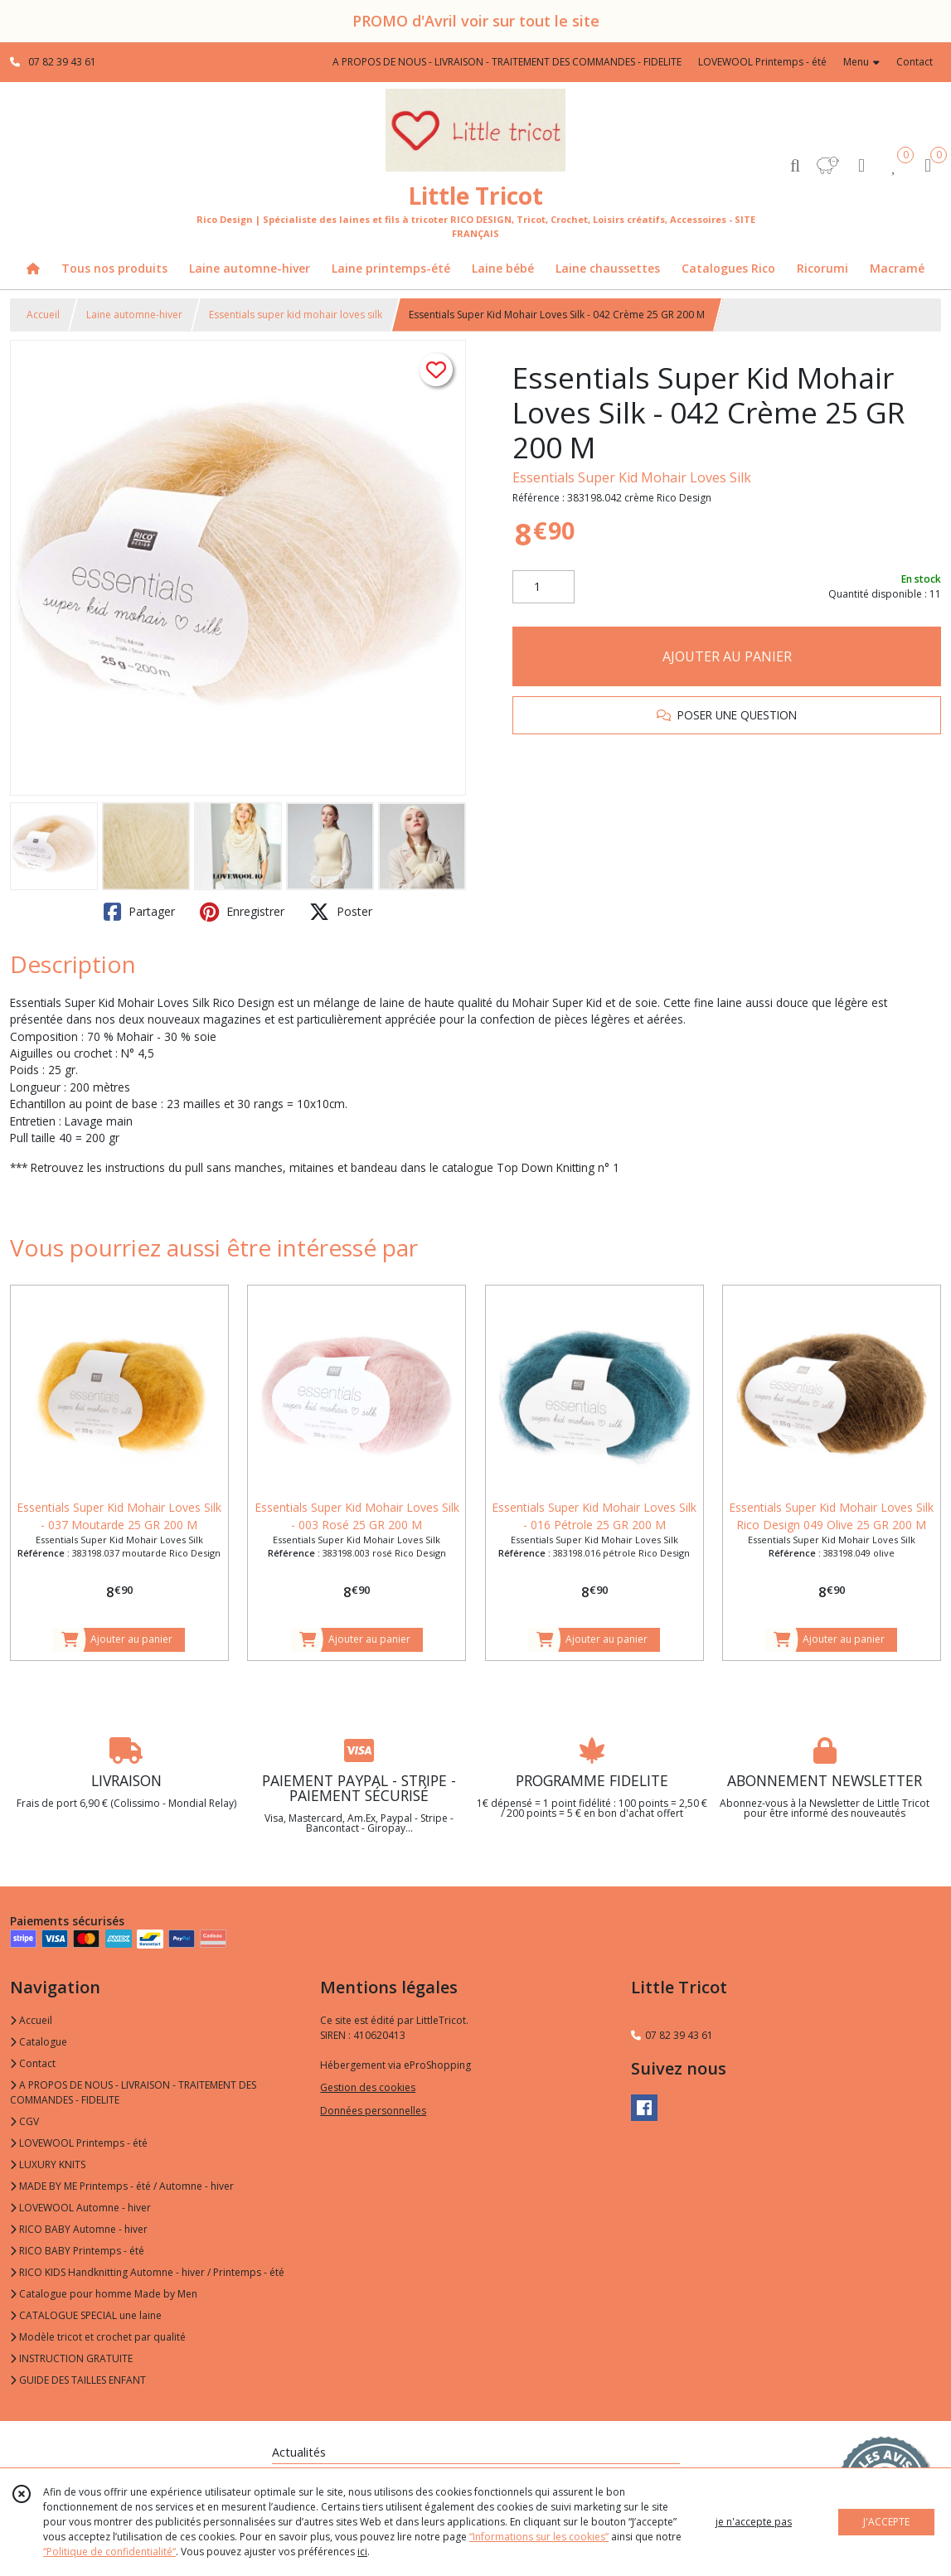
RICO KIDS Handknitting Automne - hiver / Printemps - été (147, 2272)
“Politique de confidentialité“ (109, 2552)
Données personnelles (373, 2111)
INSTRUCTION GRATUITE (71, 2358)
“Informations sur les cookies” (539, 2537)
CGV (24, 2121)
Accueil (43, 314)
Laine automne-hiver (134, 314)
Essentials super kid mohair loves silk (295, 314)
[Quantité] (543, 586)
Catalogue (38, 2042)
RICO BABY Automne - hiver (79, 2229)
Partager (139, 912)
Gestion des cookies (367, 2087)
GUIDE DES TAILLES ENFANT (78, 2380)
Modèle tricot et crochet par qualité (98, 2337)
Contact (914, 62)
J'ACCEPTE (886, 2522)
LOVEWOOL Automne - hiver (80, 2208)
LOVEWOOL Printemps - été (79, 2143)
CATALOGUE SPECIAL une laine (86, 2315)
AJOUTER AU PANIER (727, 656)
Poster (340, 912)
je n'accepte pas (754, 2522)
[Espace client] (861, 164)
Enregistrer (242, 912)
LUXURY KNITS (47, 2164)
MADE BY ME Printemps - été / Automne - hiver (122, 2186)
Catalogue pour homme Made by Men (103, 2294)
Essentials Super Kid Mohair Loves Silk (631, 477)
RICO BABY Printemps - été (77, 2251)
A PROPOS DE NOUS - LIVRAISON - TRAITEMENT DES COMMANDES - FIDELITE (133, 2092)
